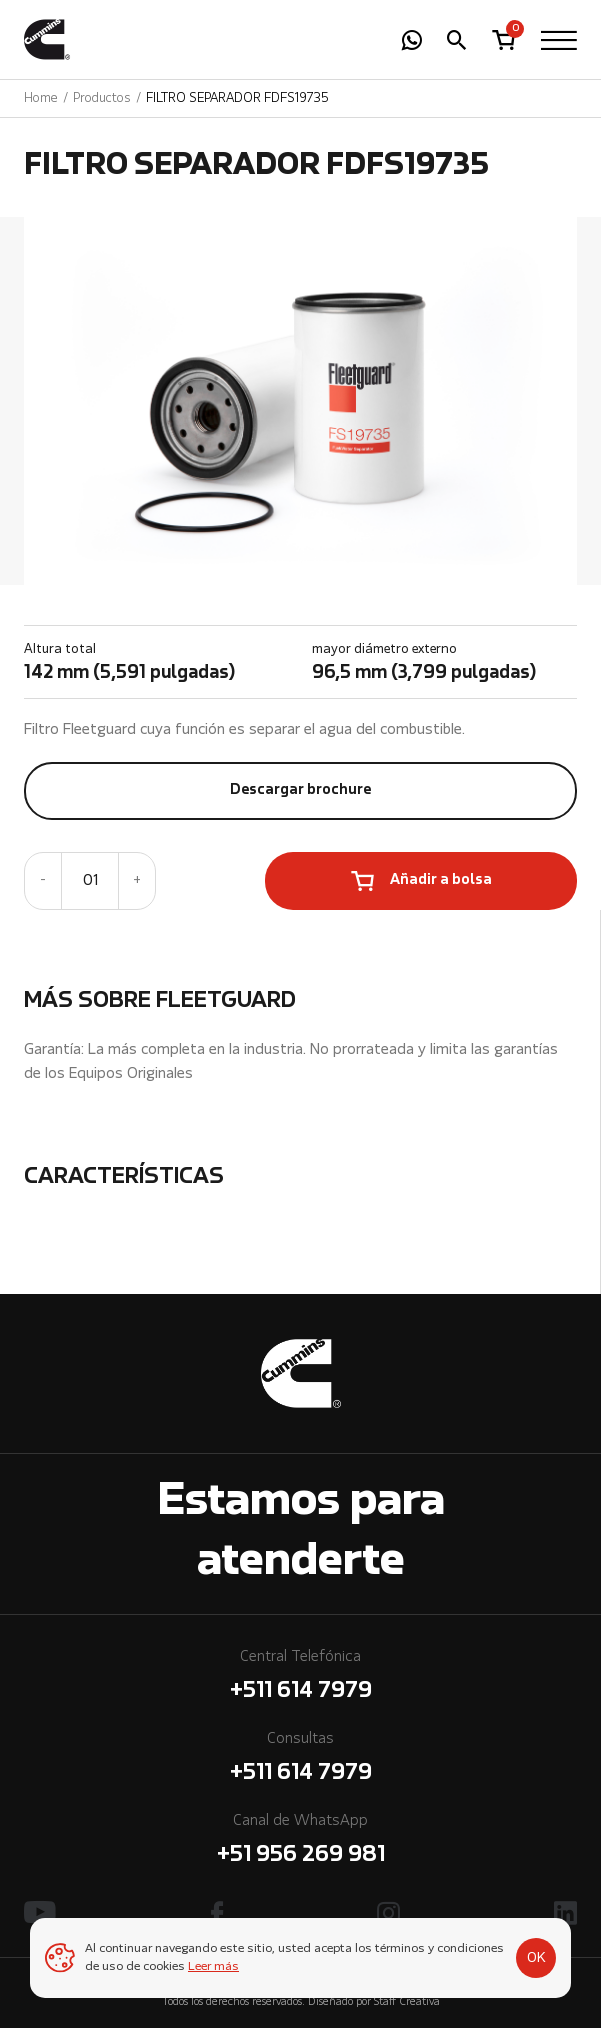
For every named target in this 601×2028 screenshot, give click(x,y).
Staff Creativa (407, 2002)
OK (536, 1958)
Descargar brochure (300, 790)
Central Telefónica (300, 1678)
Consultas (300, 1760)
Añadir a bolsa (441, 880)
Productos (102, 98)
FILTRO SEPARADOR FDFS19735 (237, 98)
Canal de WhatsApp (300, 1842)
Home (41, 98)
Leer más (213, 1967)
